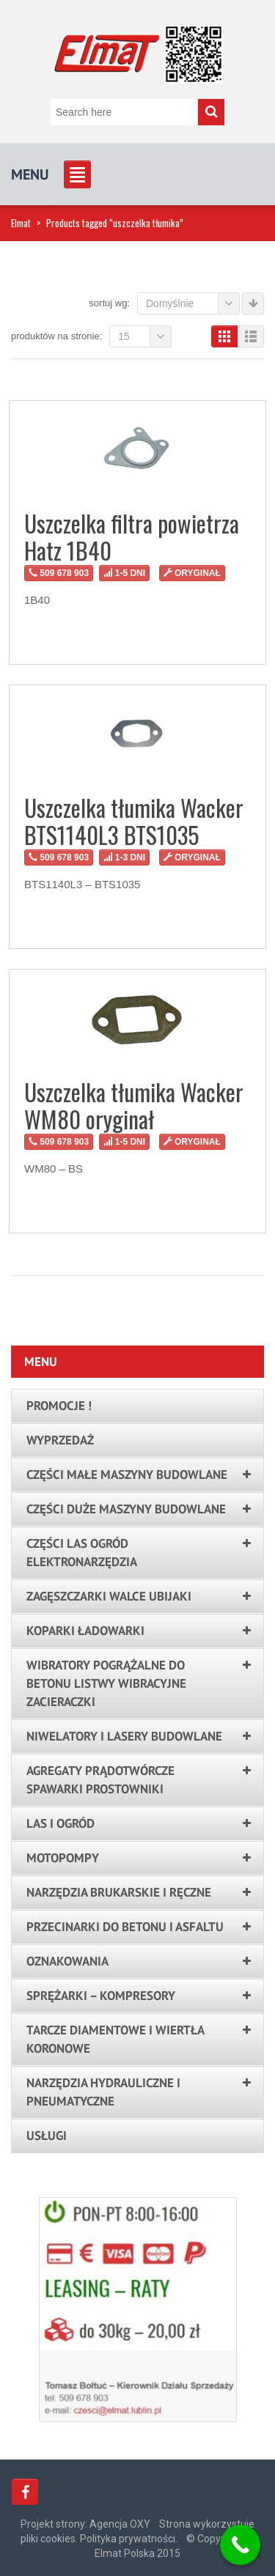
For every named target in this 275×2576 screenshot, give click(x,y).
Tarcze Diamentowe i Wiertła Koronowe (115, 2039)
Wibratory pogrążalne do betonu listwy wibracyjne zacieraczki (106, 1683)
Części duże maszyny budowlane (126, 1509)
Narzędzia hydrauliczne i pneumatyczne (103, 2092)
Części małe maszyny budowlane (126, 1474)
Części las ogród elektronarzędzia (81, 1552)
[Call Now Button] (240, 2545)
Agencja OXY (119, 2524)
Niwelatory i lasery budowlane (124, 1736)
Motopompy (62, 1858)
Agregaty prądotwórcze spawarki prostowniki (100, 1780)
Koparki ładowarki (85, 1631)
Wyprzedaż (60, 1440)
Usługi (46, 2135)
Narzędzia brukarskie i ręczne (118, 1892)
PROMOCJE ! (59, 1406)
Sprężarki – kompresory (100, 1996)
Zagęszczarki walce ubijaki (108, 1596)
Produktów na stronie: (56, 336)
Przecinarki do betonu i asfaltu (125, 1927)
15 (145, 336)
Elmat (21, 222)
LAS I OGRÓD (60, 1823)
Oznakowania (67, 1961)
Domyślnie (193, 303)
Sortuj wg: (109, 303)
